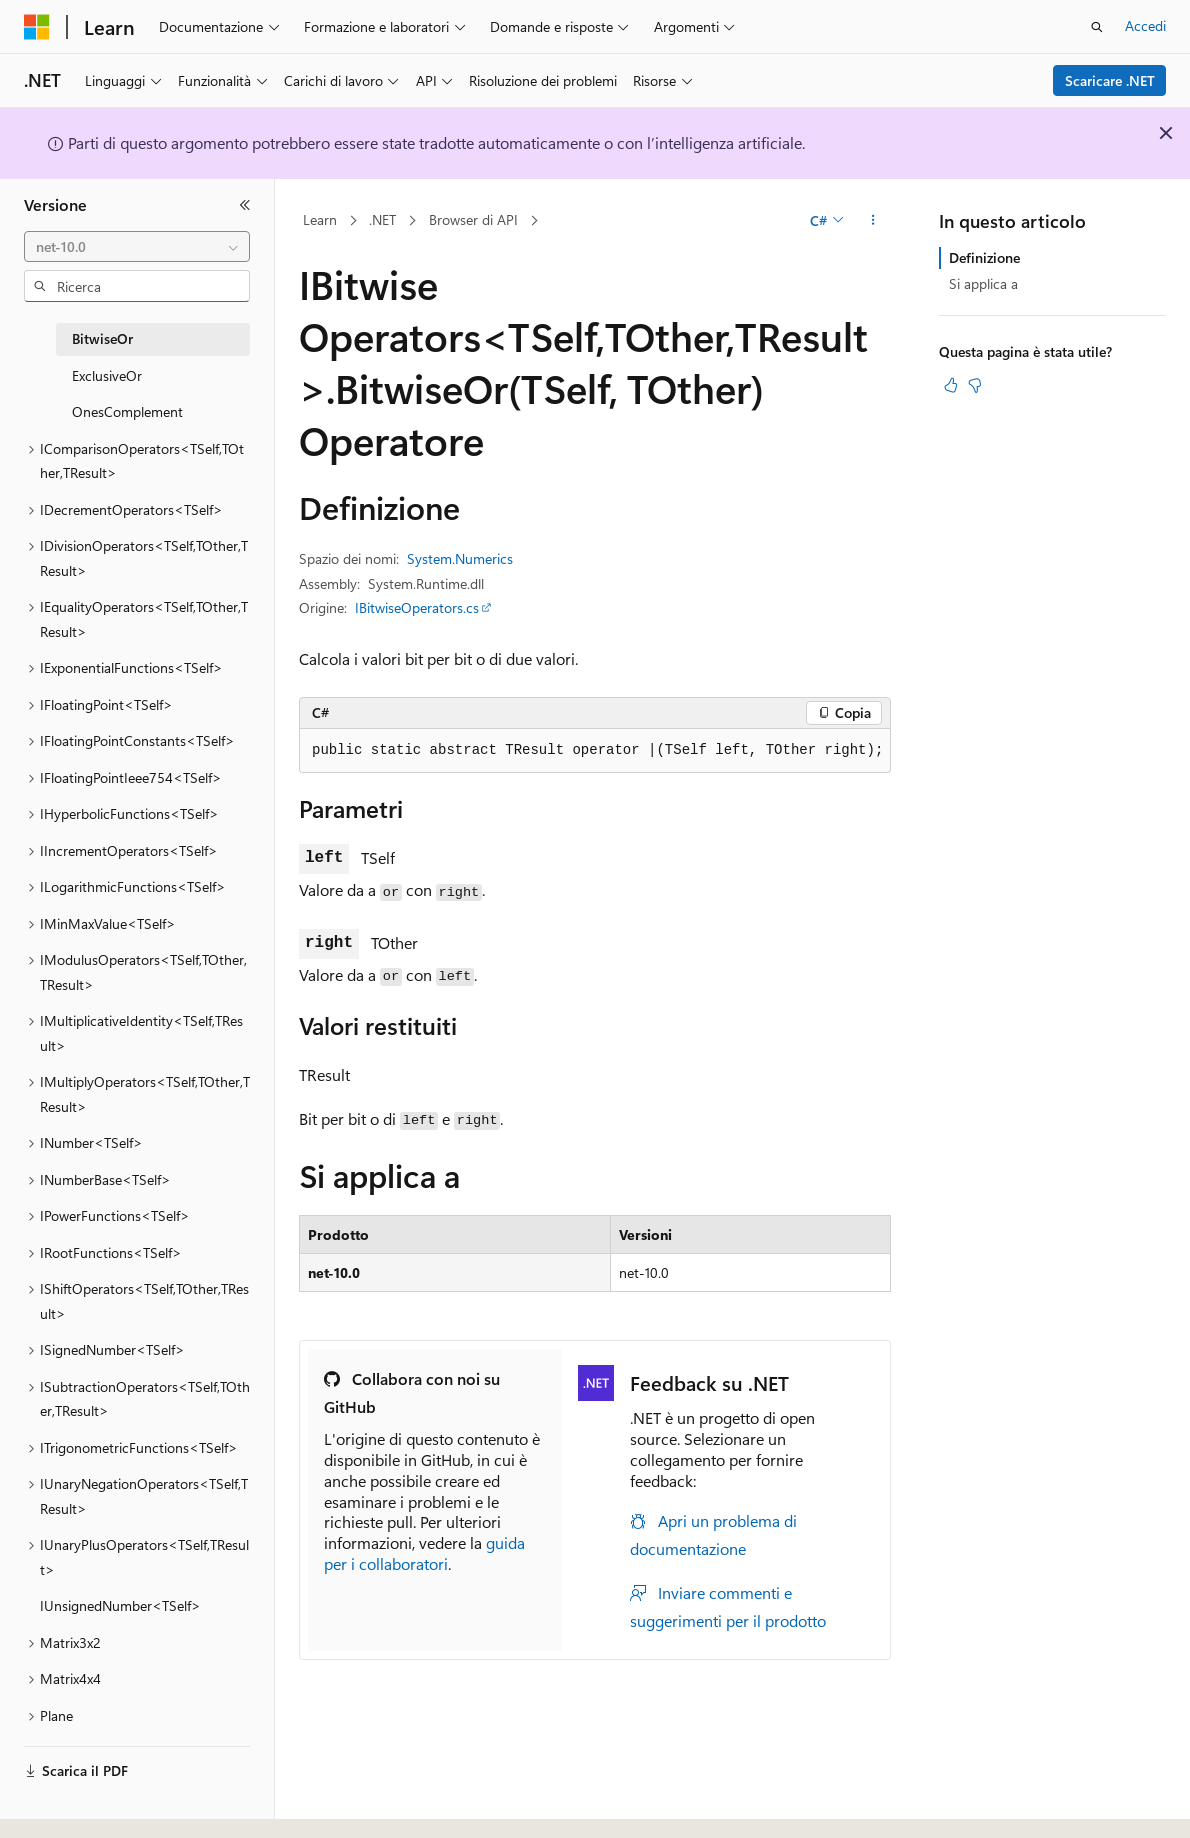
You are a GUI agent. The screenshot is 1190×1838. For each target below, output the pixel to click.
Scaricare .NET (1110, 80)
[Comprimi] (245, 205)
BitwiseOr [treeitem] (102, 338)
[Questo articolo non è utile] (975, 385)
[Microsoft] (37, 27)
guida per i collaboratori (424, 1553)
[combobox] (137, 247)
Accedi (1145, 25)
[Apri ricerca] (1097, 27)
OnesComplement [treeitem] (127, 411)
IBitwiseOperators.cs (417, 607)
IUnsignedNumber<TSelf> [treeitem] (120, 1605)
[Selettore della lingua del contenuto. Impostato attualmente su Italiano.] (67, 1805)
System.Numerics (460, 558)
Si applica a (983, 283)
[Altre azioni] (873, 221)
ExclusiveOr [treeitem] (107, 375)
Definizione (984, 257)
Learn (320, 219)
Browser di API (473, 219)
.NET (382, 219)
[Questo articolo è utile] (951, 385)
